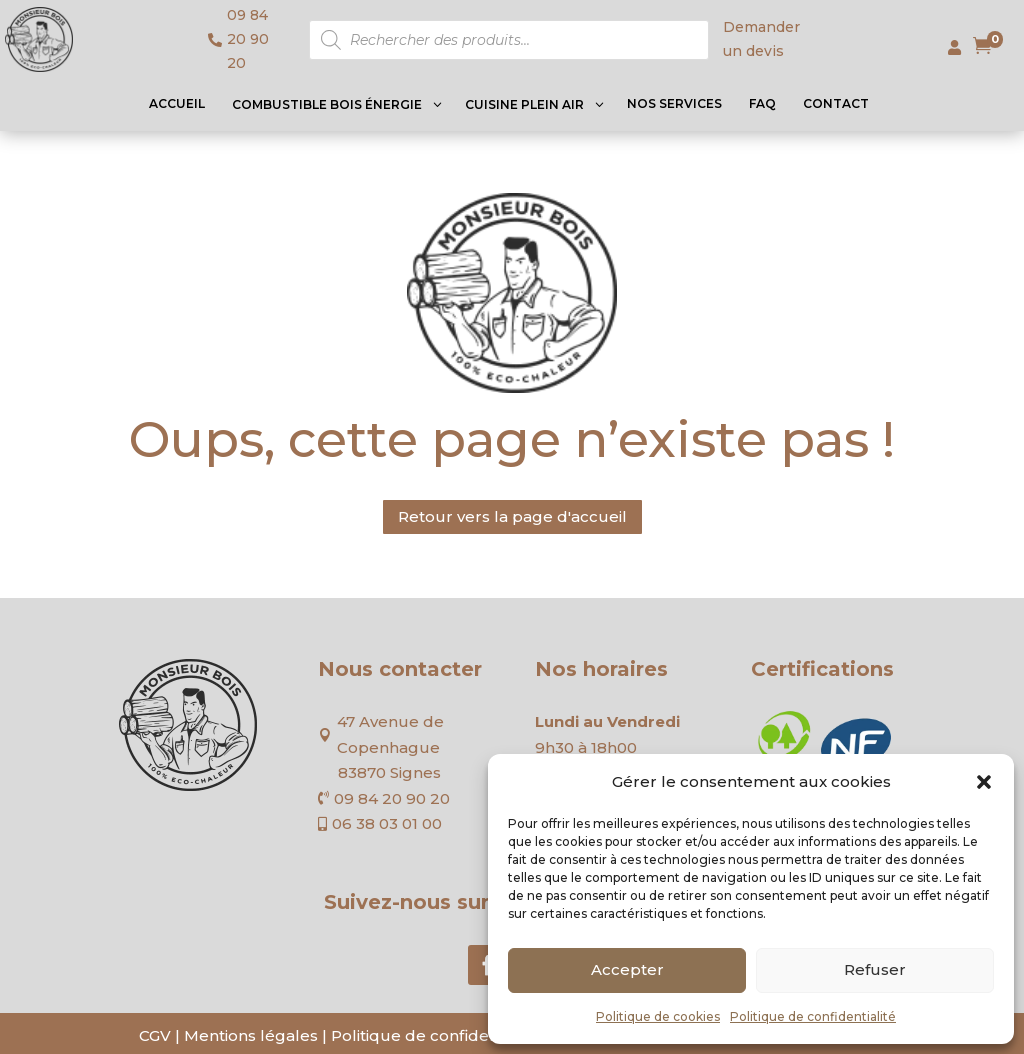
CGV (155, 1035)
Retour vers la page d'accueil (512, 516)
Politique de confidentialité (813, 1016)
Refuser (875, 969)
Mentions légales (251, 1035)
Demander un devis (761, 39)
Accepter (627, 969)
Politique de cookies (658, 1016)
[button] (984, 782)
